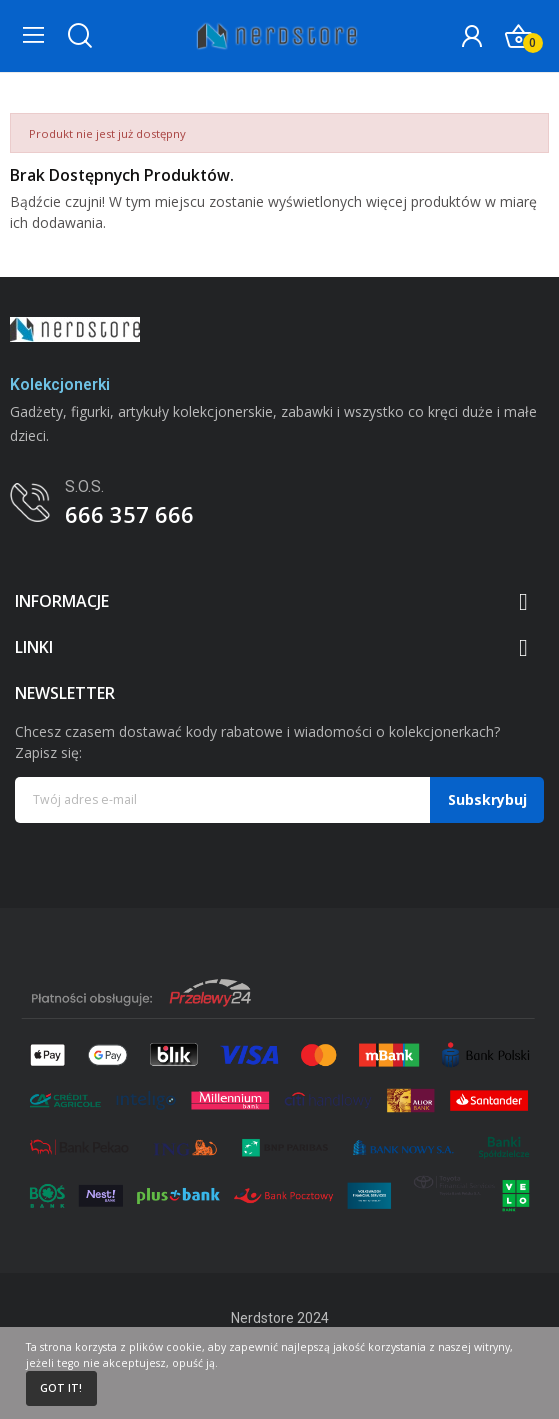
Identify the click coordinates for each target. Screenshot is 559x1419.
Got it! (61, 1388)
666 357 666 (129, 514)
